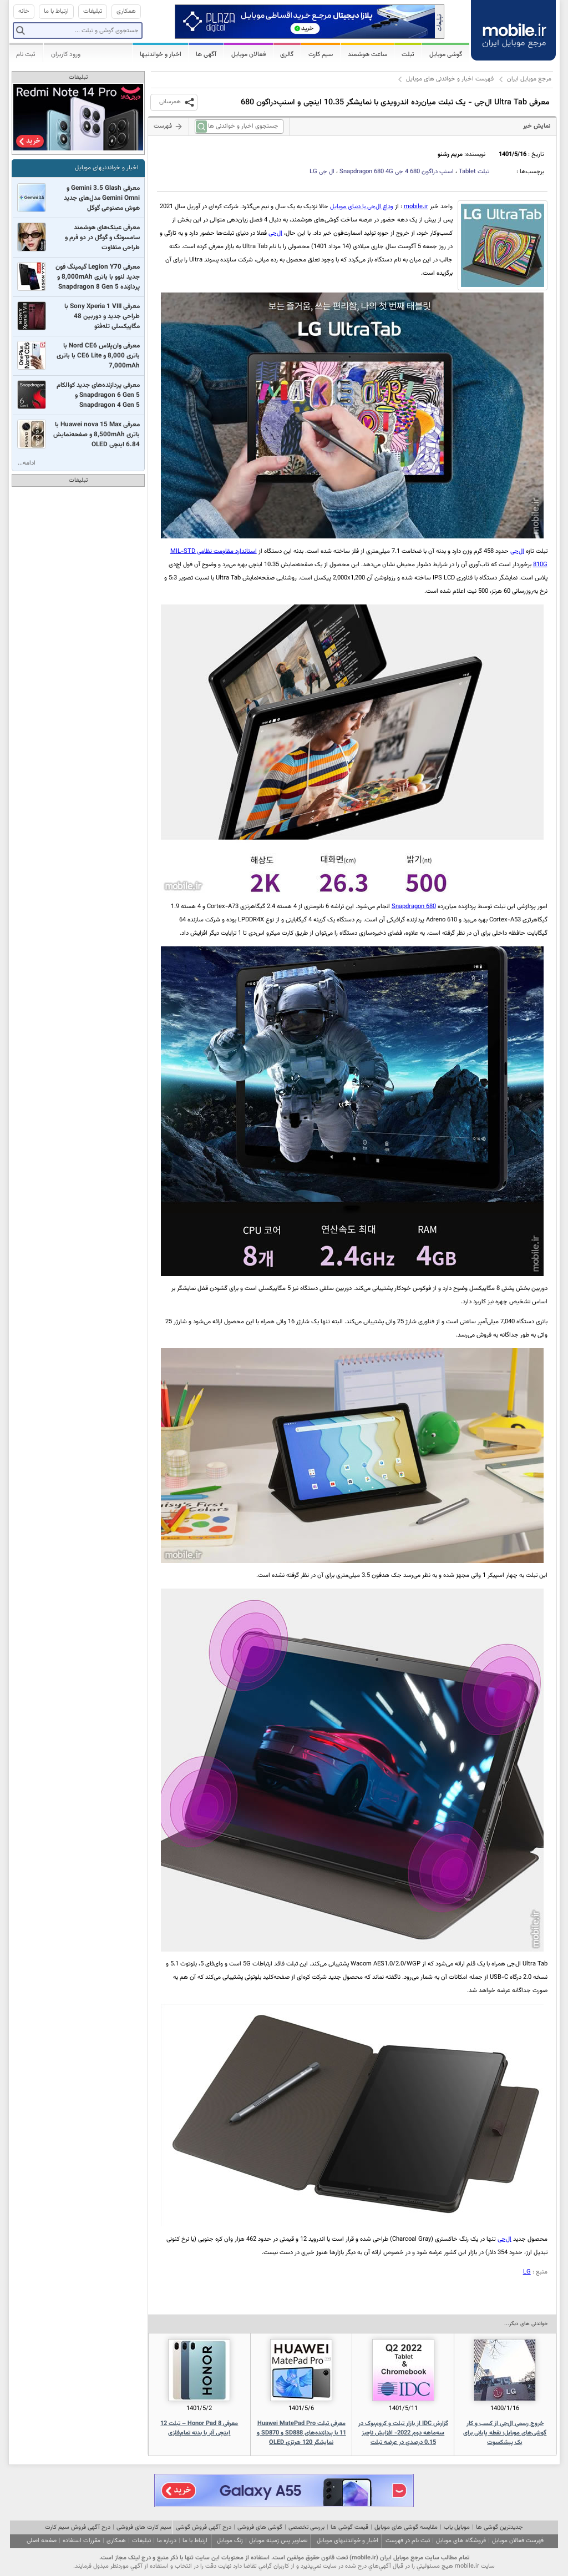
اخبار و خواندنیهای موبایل (107, 168)
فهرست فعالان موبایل (518, 2540)
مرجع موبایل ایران (529, 79)
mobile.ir (416, 206)
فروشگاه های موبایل (461, 2540)
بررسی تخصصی (306, 2527)
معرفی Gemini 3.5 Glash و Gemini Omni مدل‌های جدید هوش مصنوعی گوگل (102, 198)
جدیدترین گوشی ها (499, 2527)
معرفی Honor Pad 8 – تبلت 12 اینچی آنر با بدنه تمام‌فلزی (199, 2428)
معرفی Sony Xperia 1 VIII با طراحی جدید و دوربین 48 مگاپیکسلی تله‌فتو (102, 316)
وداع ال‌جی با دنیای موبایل (361, 206)
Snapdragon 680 (414, 906)
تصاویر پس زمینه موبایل (278, 2540)
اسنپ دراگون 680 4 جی (396, 172)
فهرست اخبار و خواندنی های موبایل (450, 79)
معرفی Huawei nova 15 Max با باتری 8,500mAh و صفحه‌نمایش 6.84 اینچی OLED (96, 435)
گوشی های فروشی (259, 2527)
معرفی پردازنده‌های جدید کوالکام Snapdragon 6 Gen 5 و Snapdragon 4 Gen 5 (98, 395)
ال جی (322, 172)
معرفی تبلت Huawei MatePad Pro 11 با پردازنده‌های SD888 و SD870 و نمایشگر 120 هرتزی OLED (301, 2433)
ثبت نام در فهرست (408, 2540)
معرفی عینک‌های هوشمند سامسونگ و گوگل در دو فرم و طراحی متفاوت (102, 238)
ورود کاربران (65, 54)
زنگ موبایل (230, 2540)
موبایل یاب (457, 2527)
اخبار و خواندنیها (160, 54)
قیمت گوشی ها (349, 2527)
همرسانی (170, 102)
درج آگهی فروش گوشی (203, 2527)
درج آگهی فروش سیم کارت (77, 2527)
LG (527, 2272)
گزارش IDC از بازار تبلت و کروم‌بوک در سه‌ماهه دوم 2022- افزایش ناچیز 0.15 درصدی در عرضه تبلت (403, 2433)
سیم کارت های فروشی (143, 2527)
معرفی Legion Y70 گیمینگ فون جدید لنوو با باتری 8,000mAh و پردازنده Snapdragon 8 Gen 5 (97, 277)
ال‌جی (275, 233)
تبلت (474, 172)
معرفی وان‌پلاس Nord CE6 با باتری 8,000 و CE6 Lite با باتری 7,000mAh (98, 356)
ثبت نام (26, 54)
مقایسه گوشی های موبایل (406, 2527)
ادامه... (27, 463)
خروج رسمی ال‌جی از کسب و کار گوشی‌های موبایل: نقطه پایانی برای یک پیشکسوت (504, 2433)
